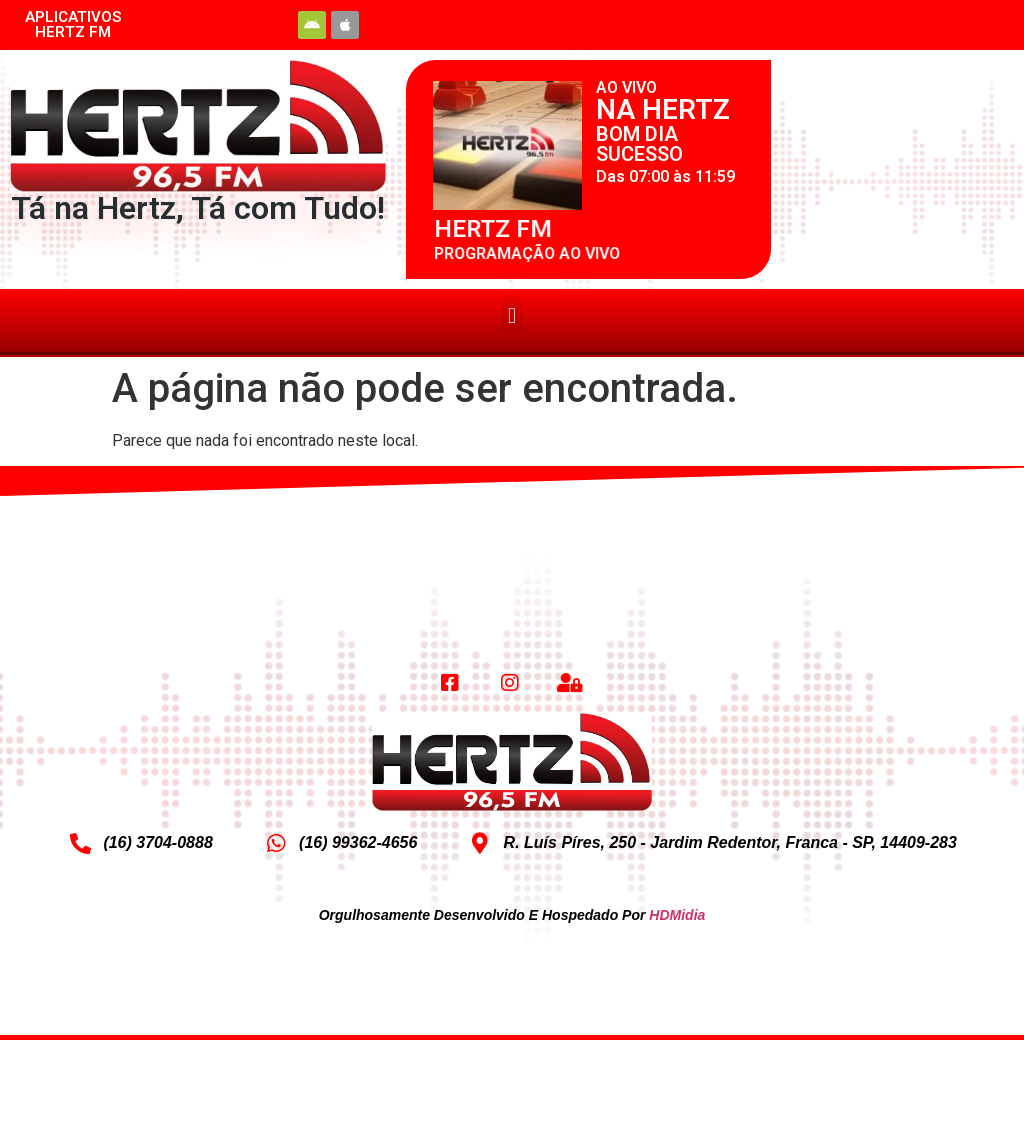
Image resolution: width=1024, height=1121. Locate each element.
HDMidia (677, 915)
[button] (511, 315)
